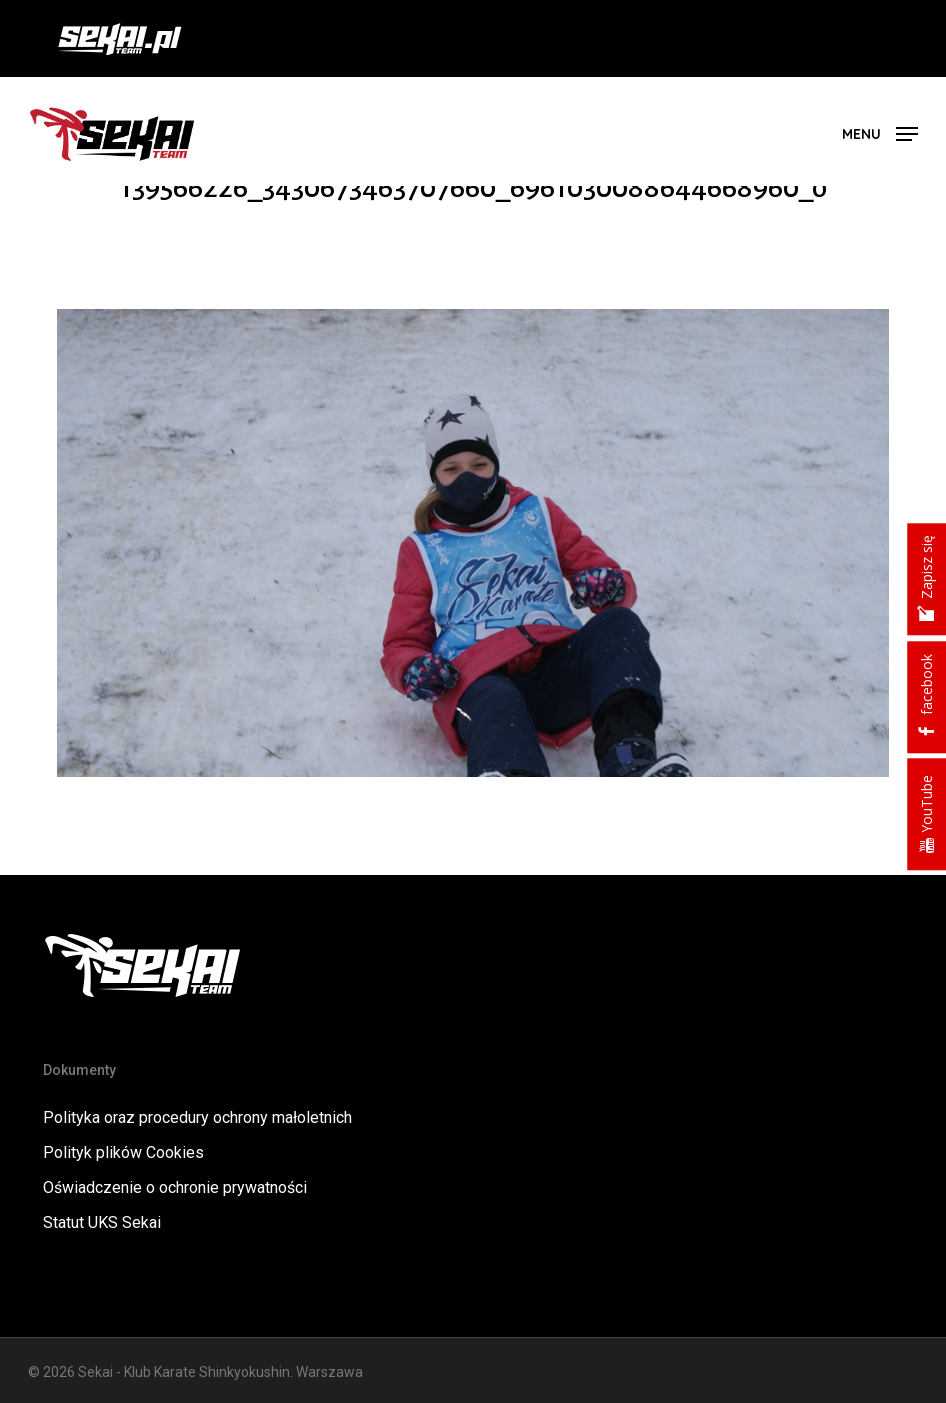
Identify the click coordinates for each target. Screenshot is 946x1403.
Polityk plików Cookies (123, 1152)
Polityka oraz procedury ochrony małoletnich (197, 1117)
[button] (880, 132)
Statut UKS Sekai (102, 1222)
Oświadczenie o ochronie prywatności (175, 1187)
